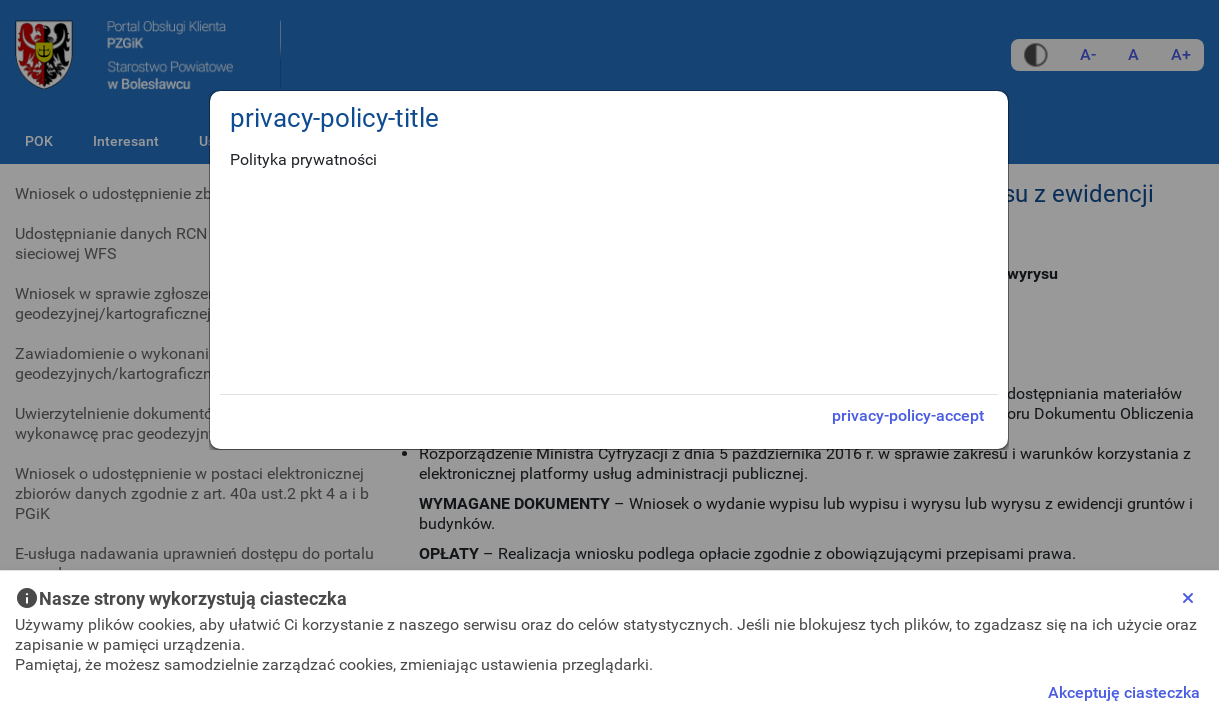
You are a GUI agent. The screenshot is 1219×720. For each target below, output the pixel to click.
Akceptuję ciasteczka (1124, 692)
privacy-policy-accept (908, 415)
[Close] (1188, 598)
